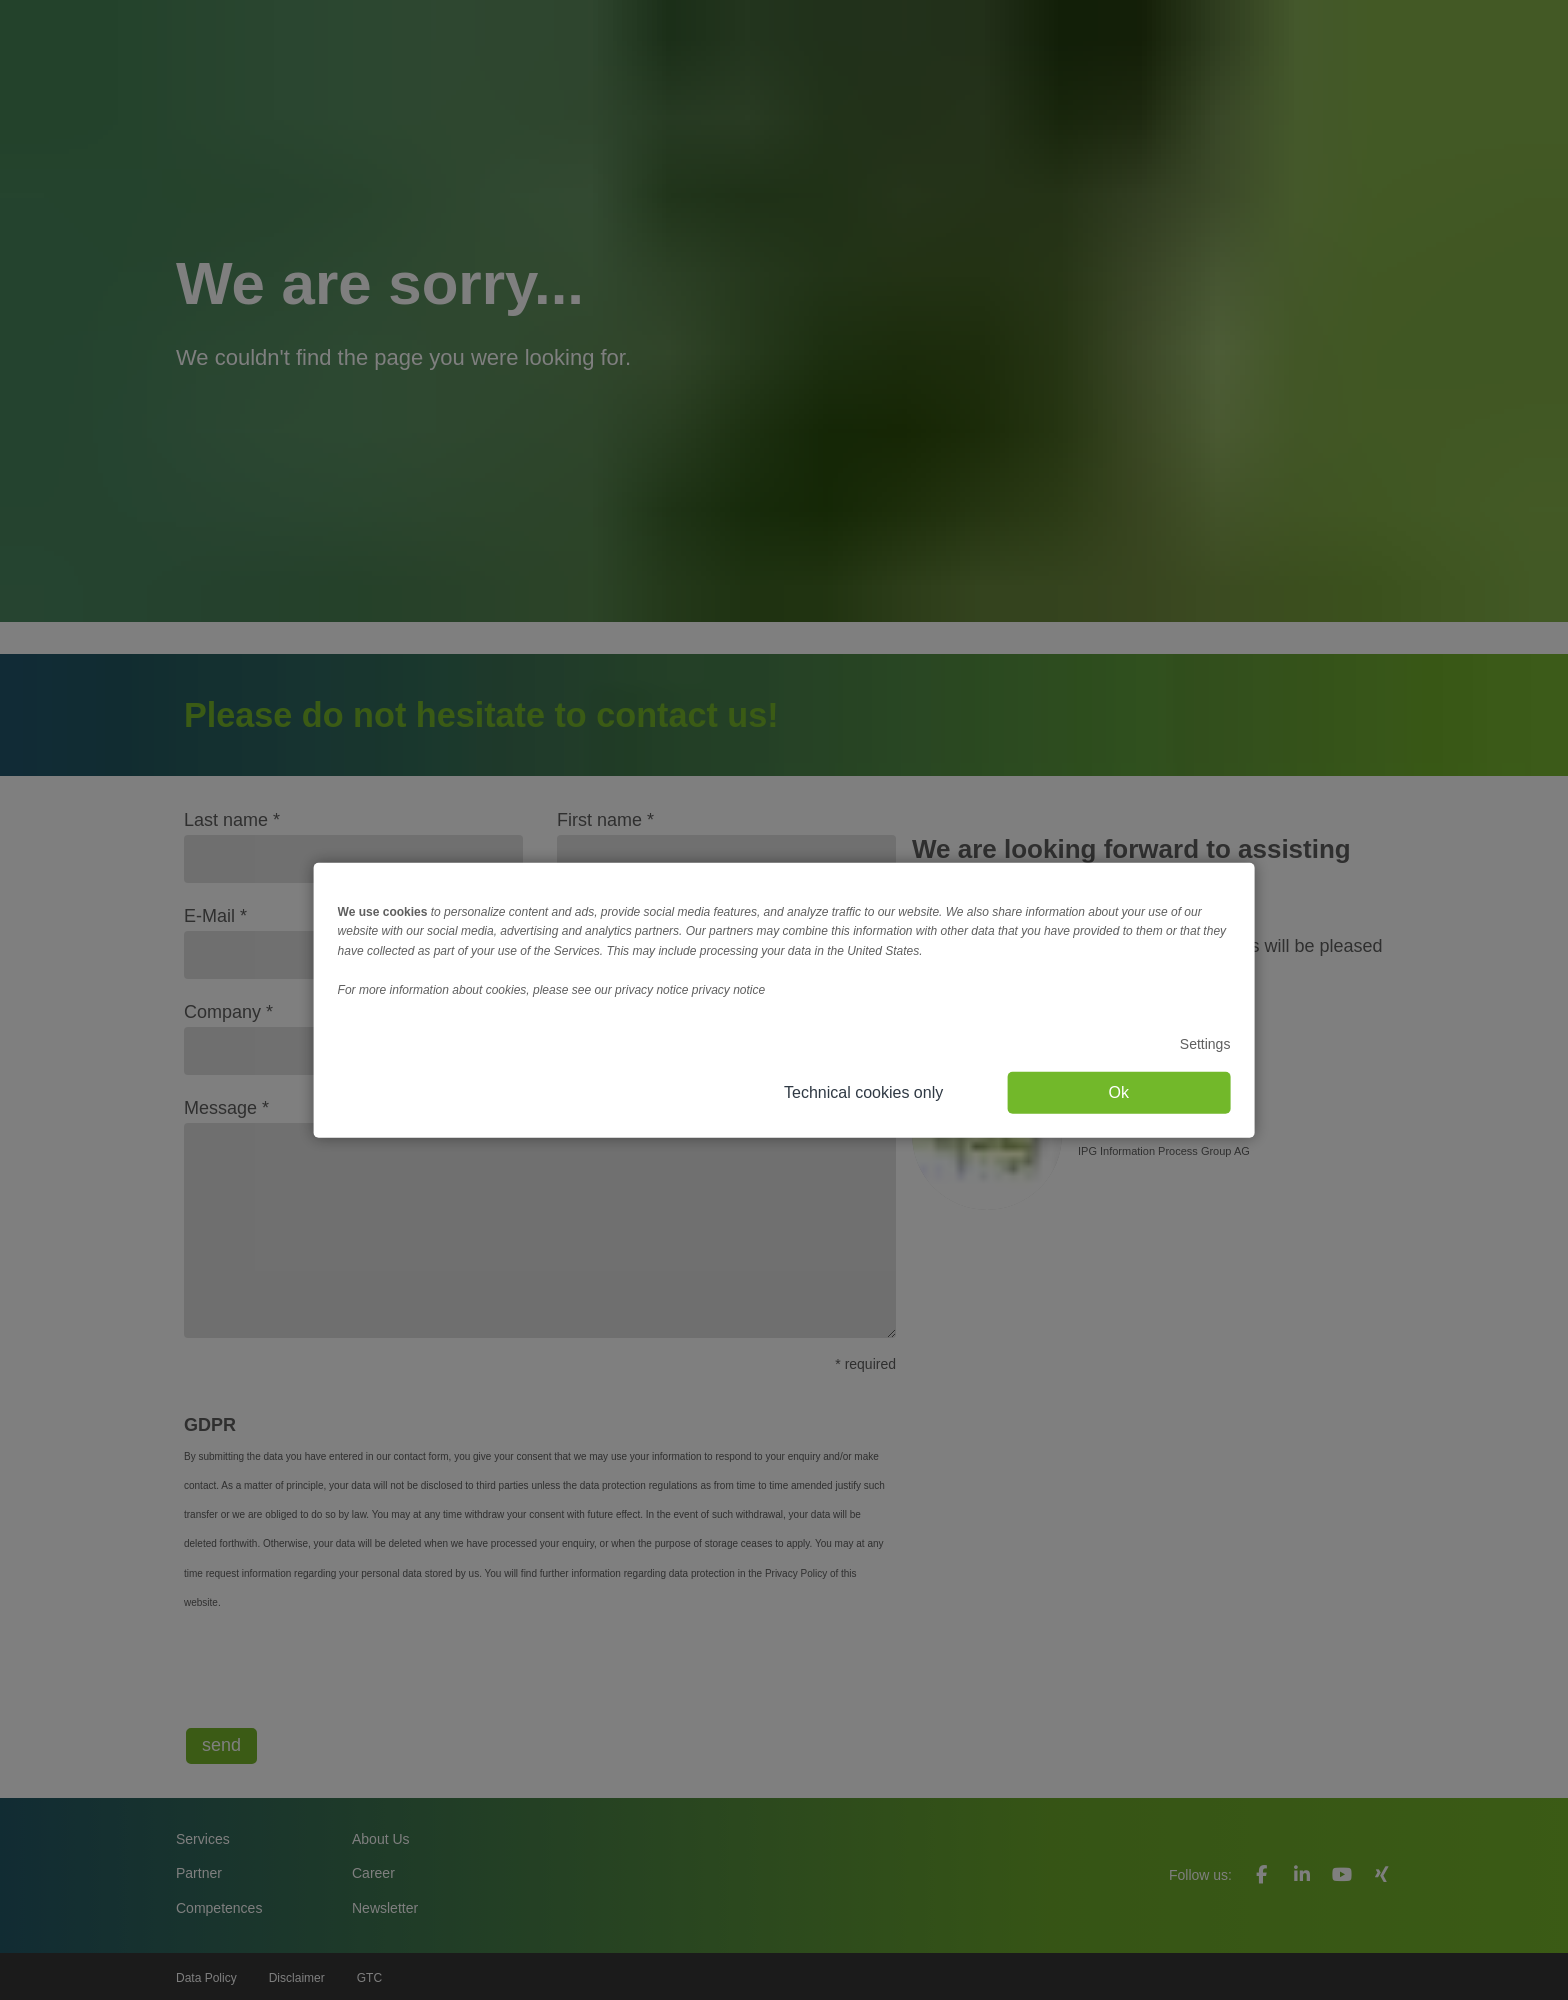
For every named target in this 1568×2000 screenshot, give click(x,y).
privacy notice (728, 990)
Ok (1119, 1091)
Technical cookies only (863, 1091)
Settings (1205, 1044)
